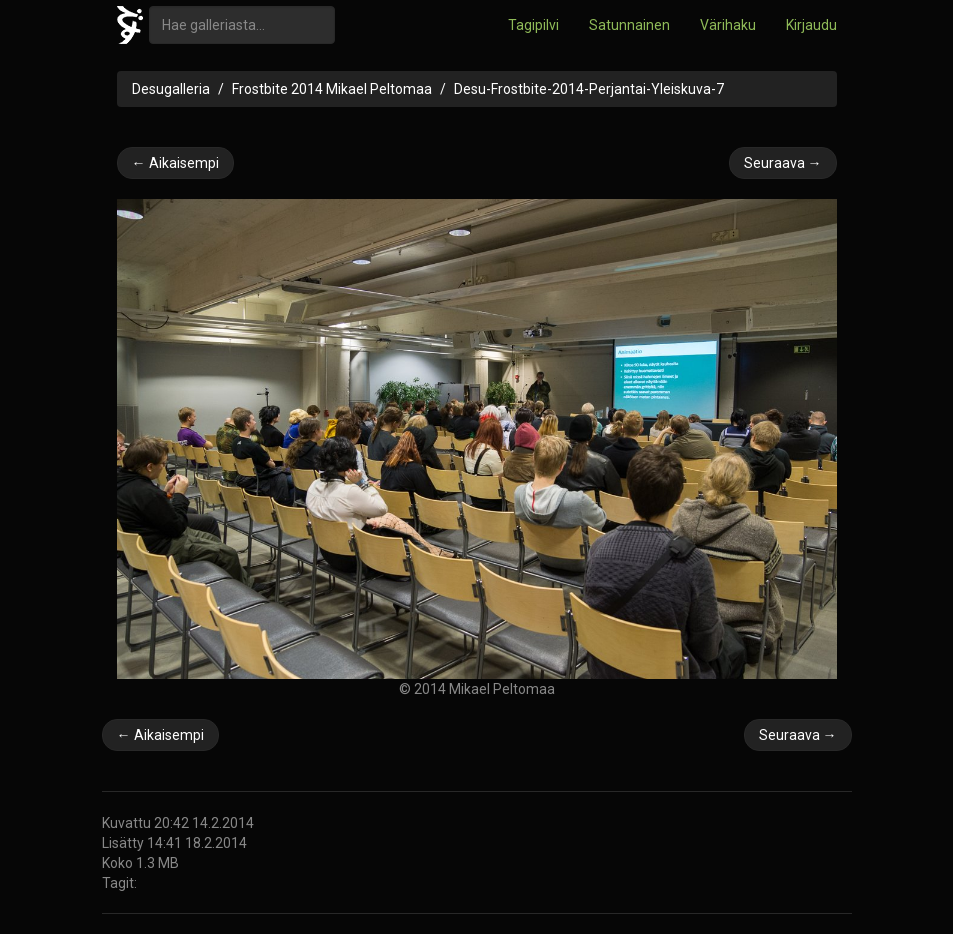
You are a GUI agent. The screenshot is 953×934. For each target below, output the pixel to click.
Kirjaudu (811, 25)
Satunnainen (629, 25)
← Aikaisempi (175, 163)
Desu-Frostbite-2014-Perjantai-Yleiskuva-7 (589, 89)
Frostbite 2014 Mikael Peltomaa (332, 89)
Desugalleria (171, 89)
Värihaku (728, 25)
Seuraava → (783, 163)
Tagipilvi (533, 25)
